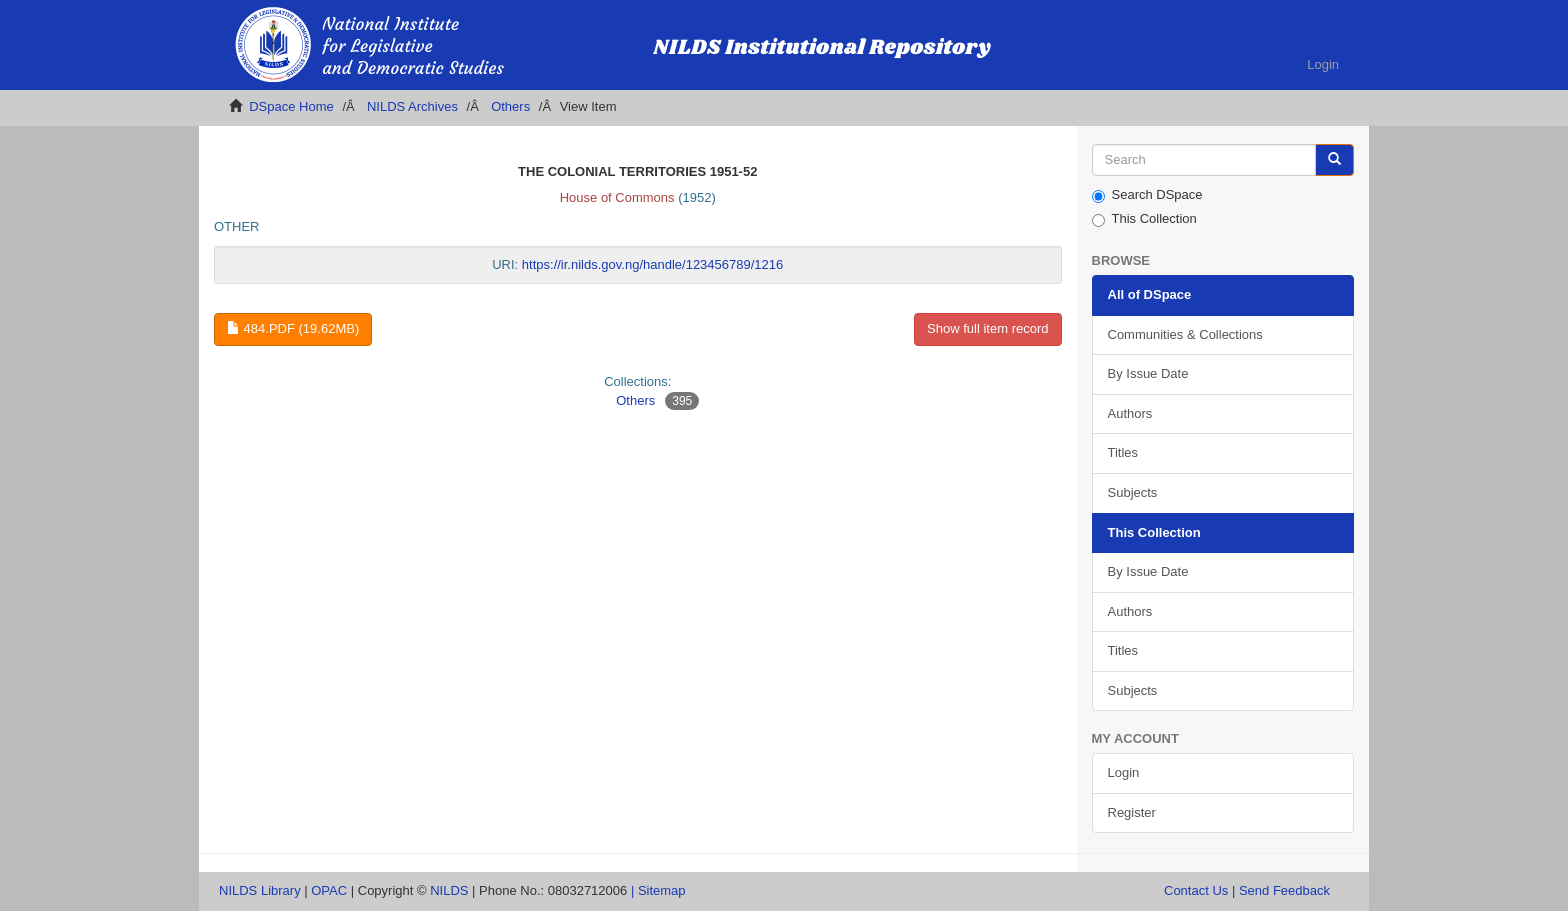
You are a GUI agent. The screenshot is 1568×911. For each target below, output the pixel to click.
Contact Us (1196, 890)
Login (1124, 772)
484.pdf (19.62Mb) (293, 328)
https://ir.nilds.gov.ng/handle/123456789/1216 (652, 264)
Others (510, 106)
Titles (1123, 452)
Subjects (1133, 492)
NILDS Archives (412, 106)
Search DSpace (1147, 195)
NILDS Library (260, 890)
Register (1132, 812)
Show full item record (987, 328)
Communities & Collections (1185, 334)
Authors (1130, 413)
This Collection (1144, 219)
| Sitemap (658, 890)
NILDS (449, 890)
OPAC (329, 890)
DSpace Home (291, 106)
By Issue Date (1148, 373)
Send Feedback (1284, 890)
